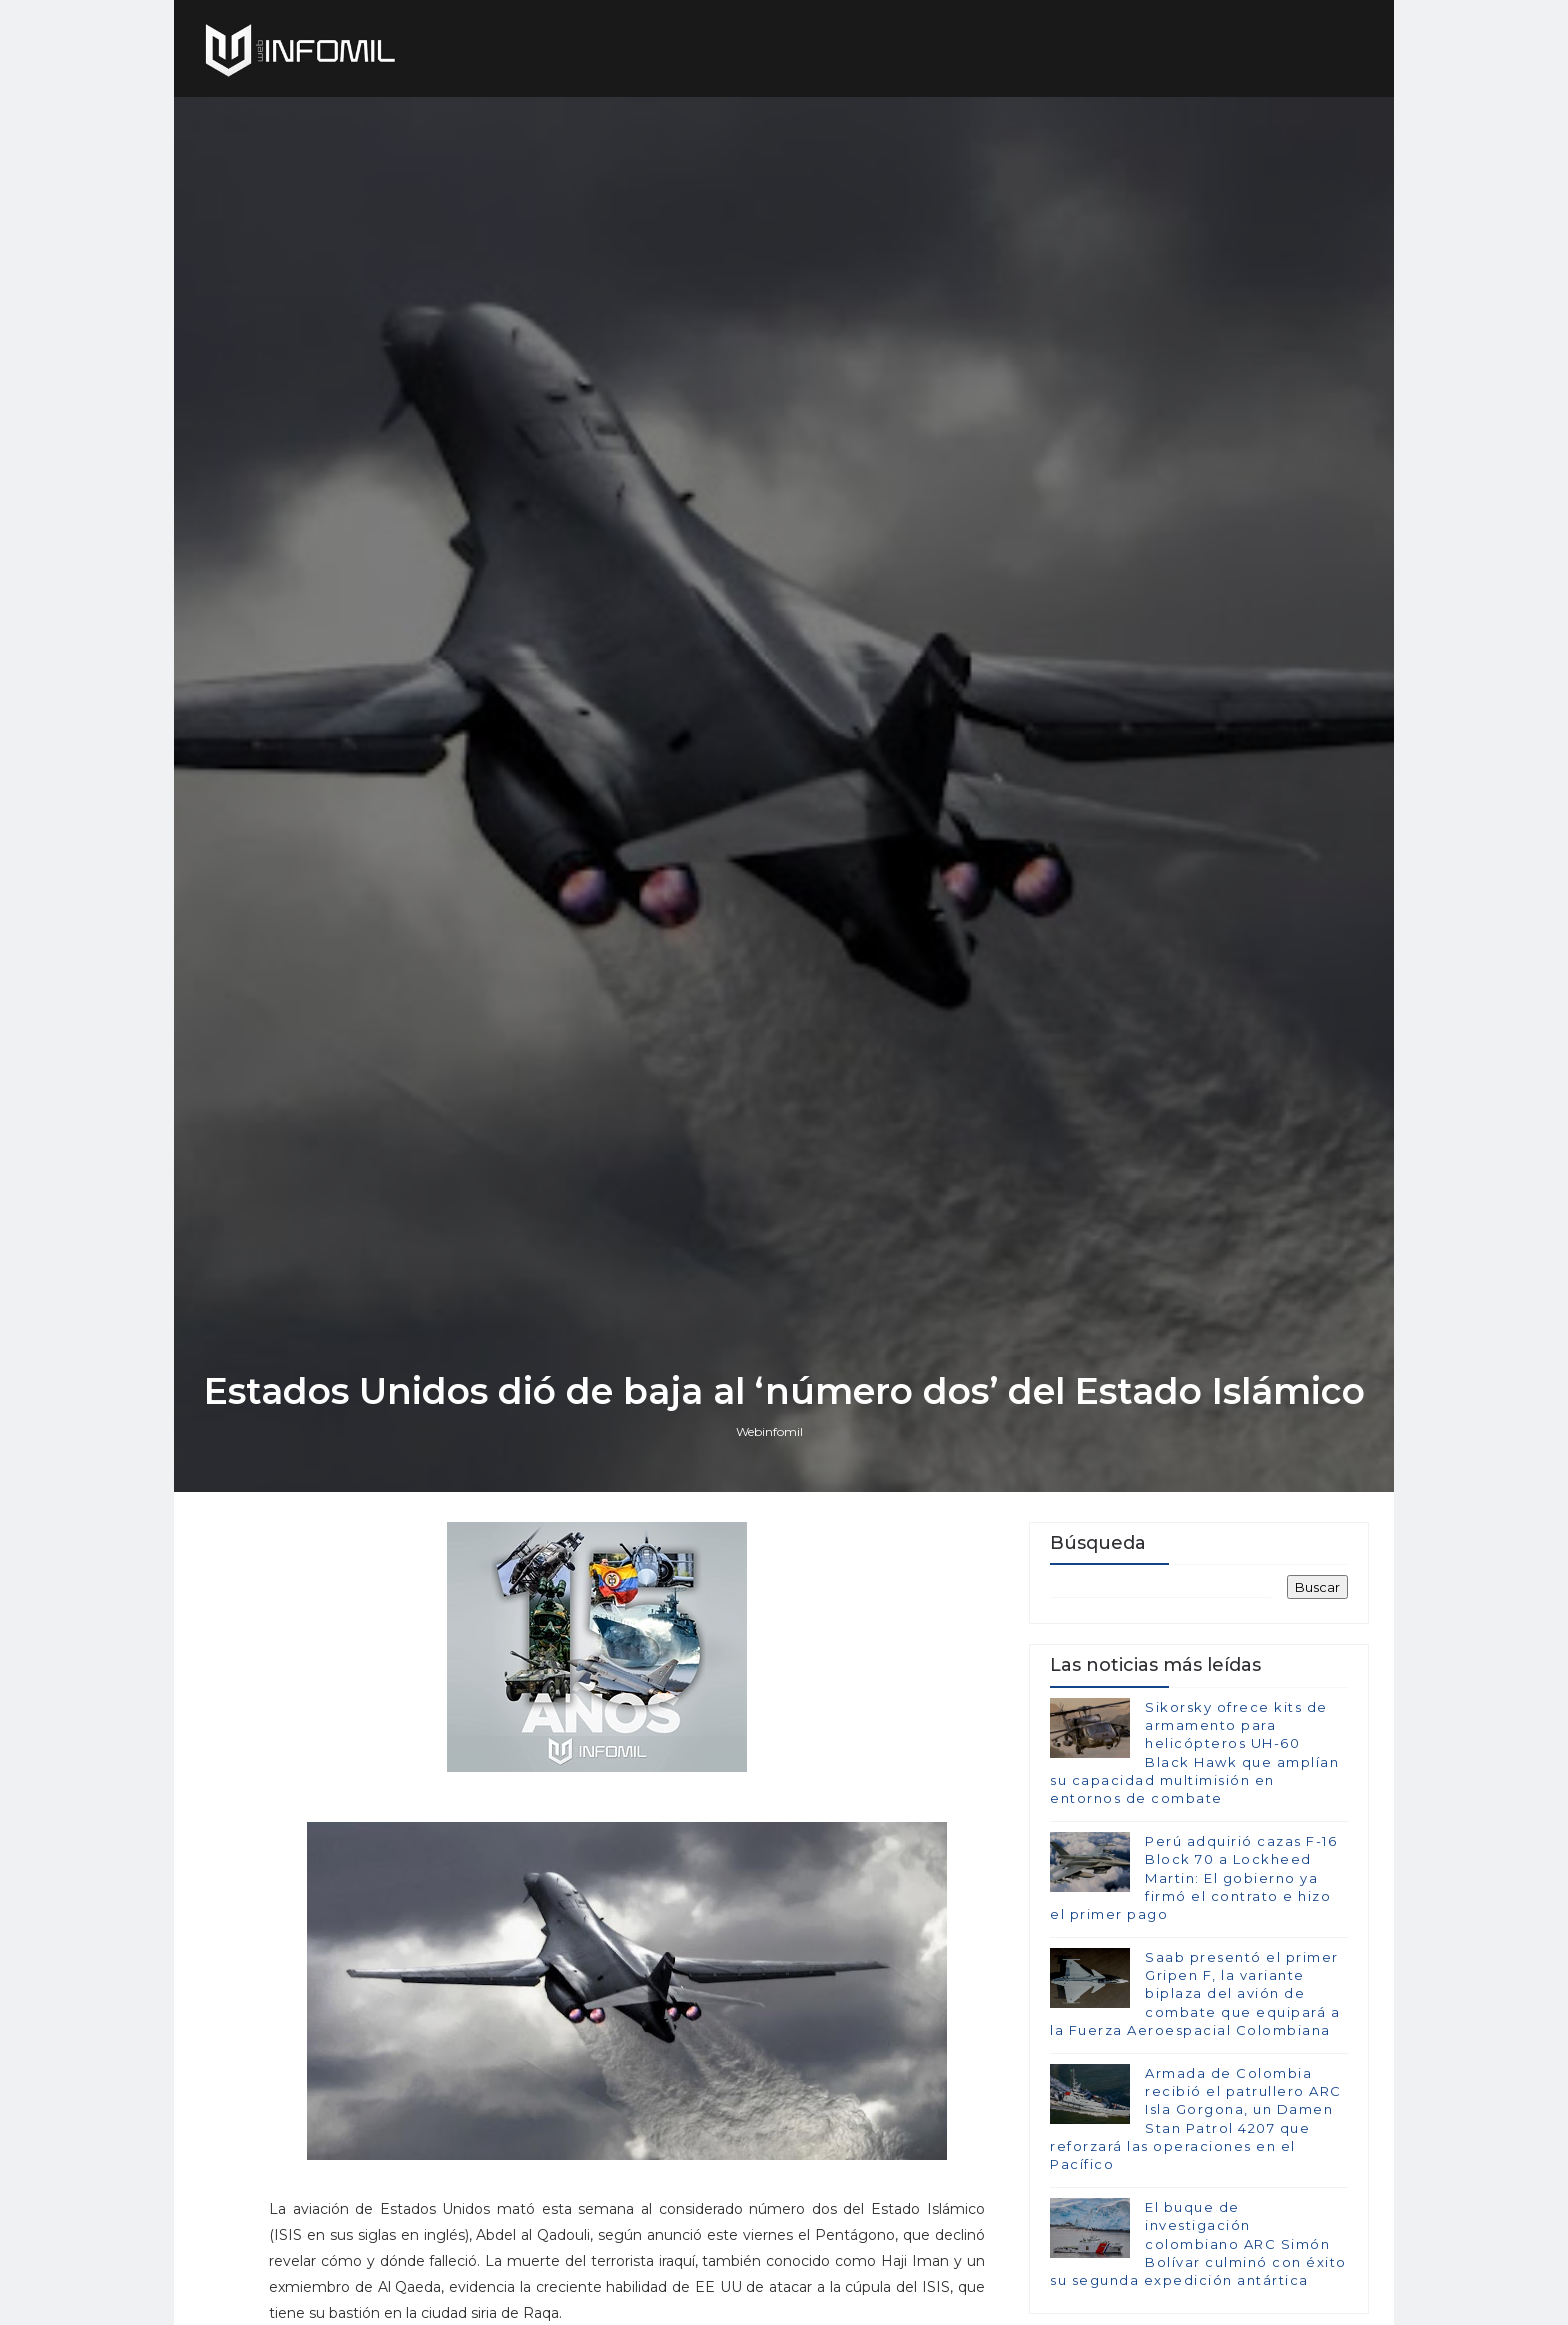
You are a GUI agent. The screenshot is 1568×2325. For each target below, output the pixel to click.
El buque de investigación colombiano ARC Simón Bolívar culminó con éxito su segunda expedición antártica (1198, 2243)
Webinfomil (769, 1431)
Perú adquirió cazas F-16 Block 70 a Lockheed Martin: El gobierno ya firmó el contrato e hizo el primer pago (1193, 1877)
